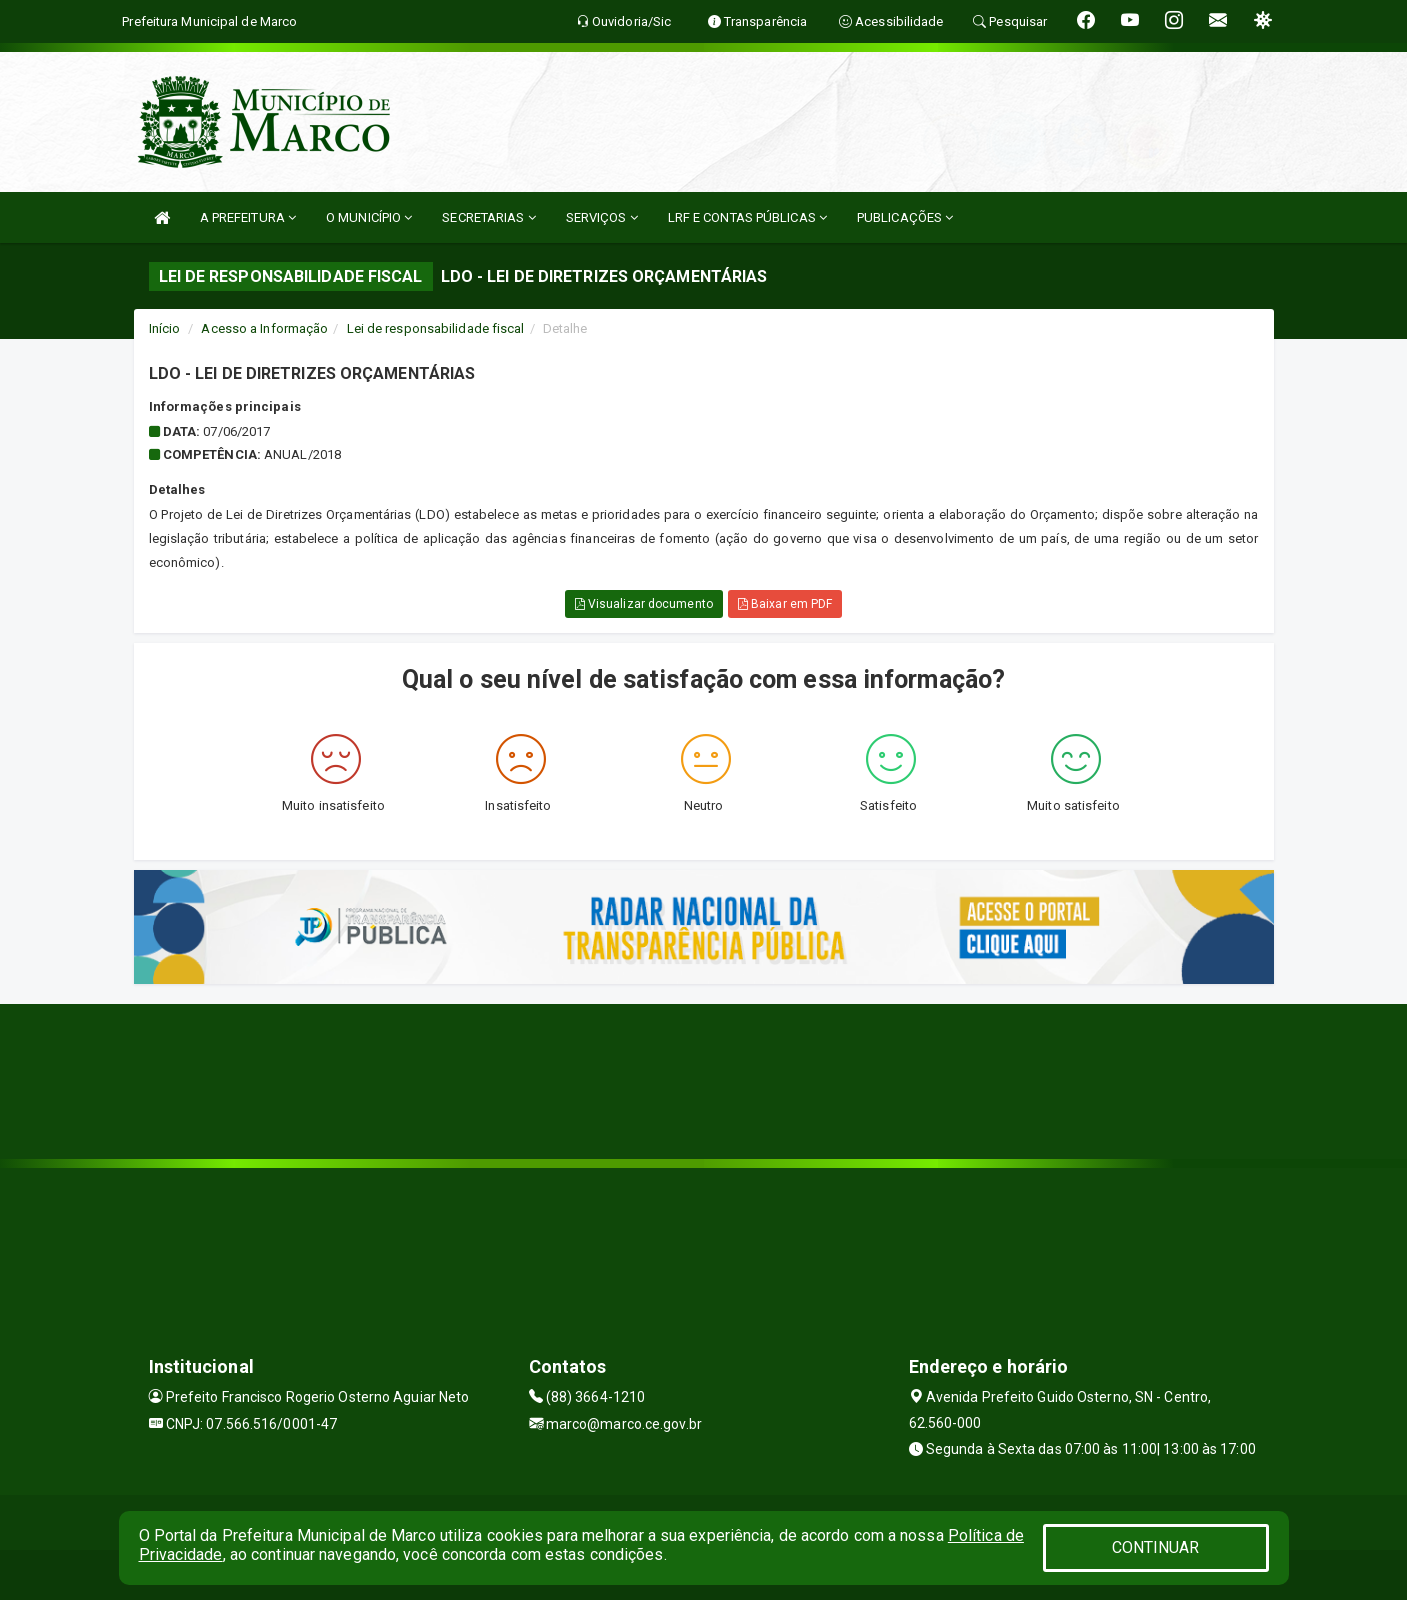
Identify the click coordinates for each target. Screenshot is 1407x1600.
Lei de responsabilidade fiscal (436, 328)
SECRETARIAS (488, 217)
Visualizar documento (644, 604)
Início (165, 328)
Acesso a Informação (264, 328)
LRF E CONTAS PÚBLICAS (747, 217)
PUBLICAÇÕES (905, 217)
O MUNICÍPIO (369, 217)
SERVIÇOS (602, 217)
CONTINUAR (1156, 1547)
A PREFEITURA (248, 217)
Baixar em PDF (785, 604)
